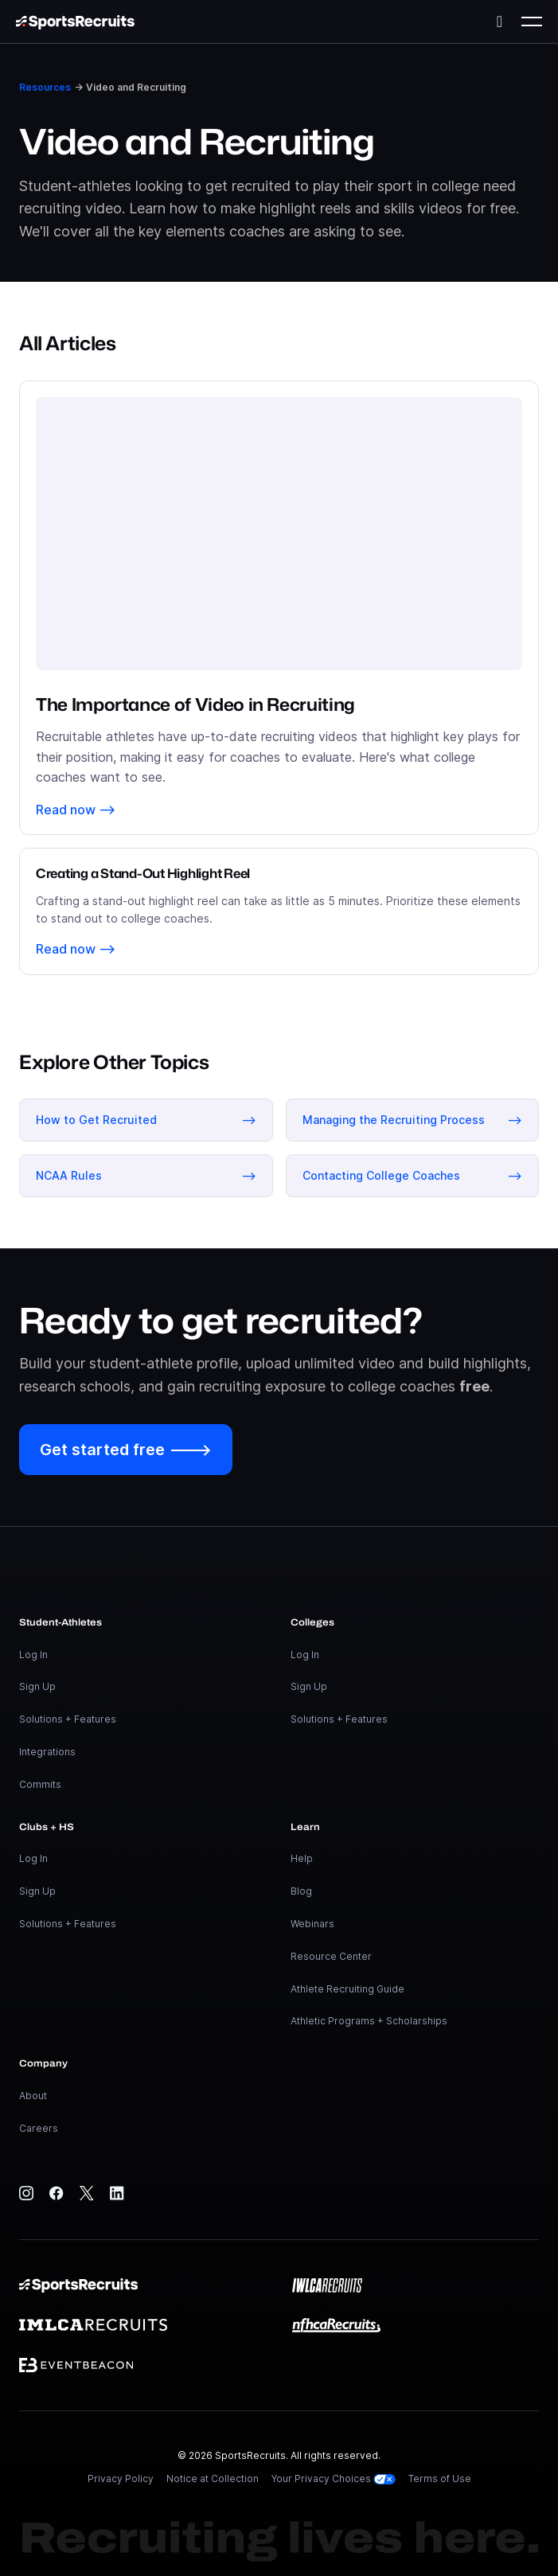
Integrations (47, 1752)
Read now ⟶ (75, 810)
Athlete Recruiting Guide (347, 1989)
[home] (75, 21)
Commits (40, 1784)
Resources (45, 87)
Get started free (126, 1449)
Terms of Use (439, 2478)
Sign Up (37, 1686)
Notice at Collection (212, 2478)
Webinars (312, 1924)
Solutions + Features (67, 1719)
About (33, 2096)
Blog (301, 1891)
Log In (33, 1655)
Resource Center (331, 1956)
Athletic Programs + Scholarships (369, 2021)
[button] (531, 21)
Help (302, 1858)
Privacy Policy (121, 2478)
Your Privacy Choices (333, 2478)
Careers (38, 2128)
